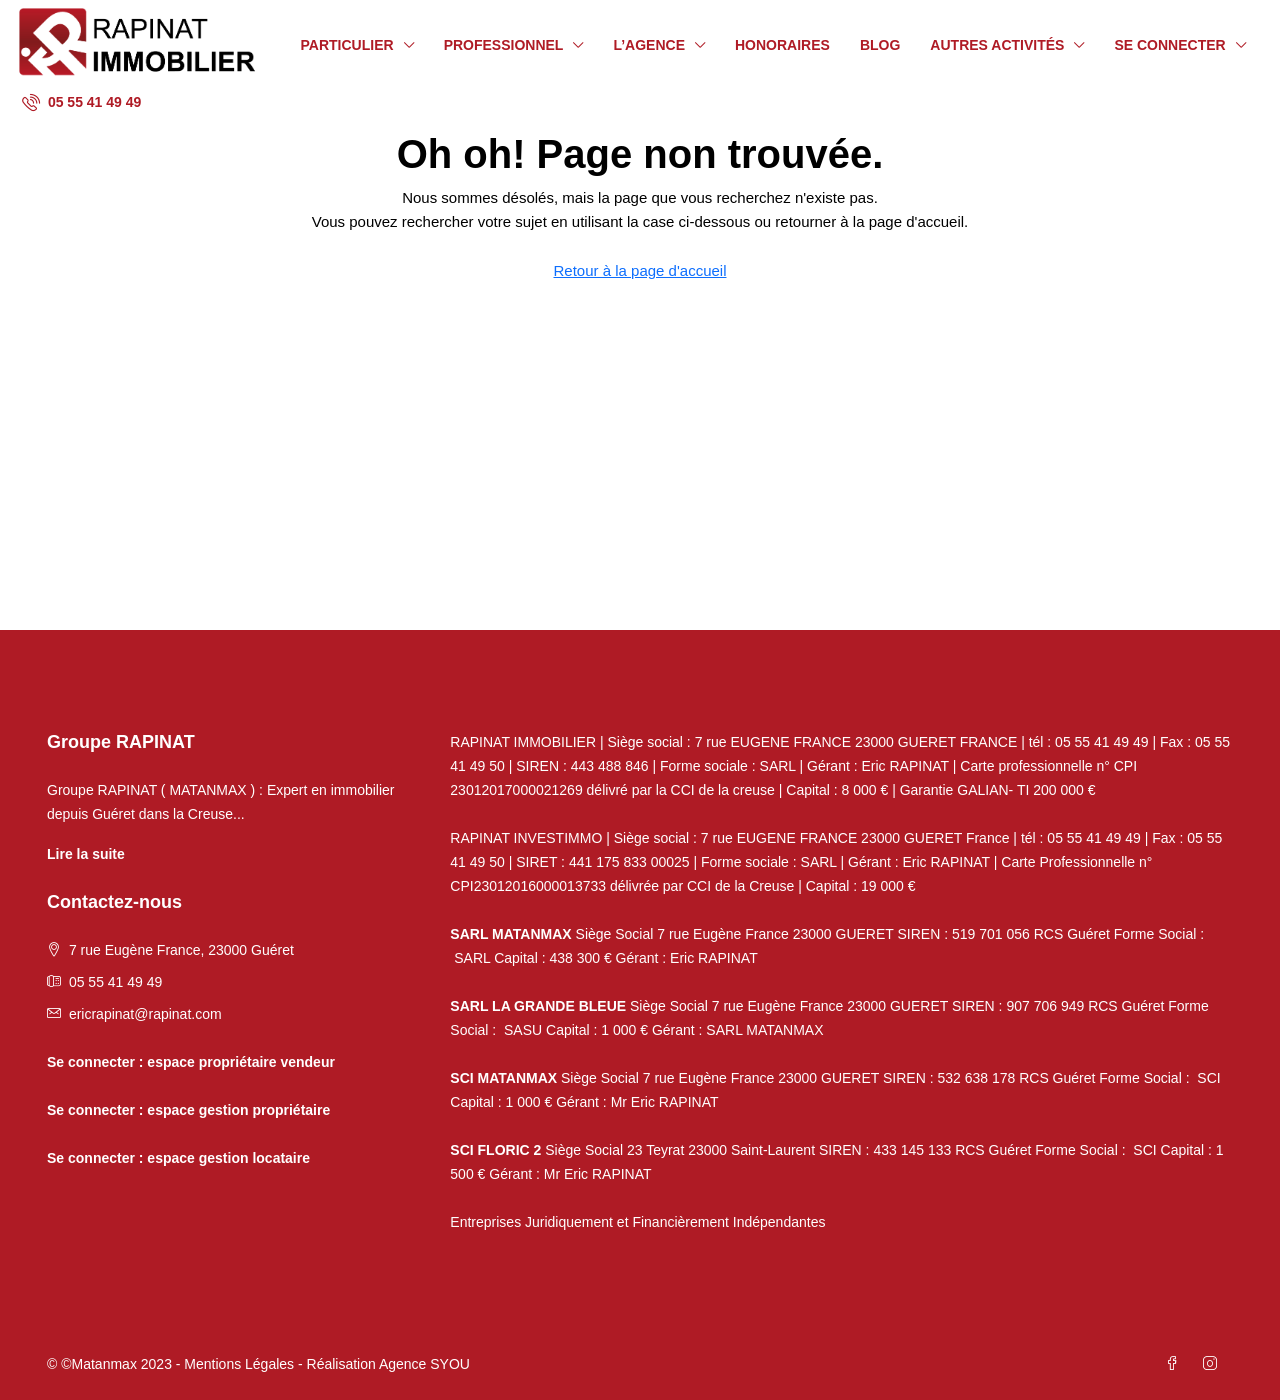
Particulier (347, 45)
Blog (880, 45)
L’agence (649, 45)
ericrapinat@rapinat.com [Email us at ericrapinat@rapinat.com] (145, 1014)
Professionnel (504, 45)
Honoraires (782, 45)
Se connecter (1169, 45)
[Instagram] (1214, 1364)
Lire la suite (86, 854)
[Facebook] (1176, 1364)
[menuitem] (81, 102)
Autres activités (997, 45)
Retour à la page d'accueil (640, 270)
